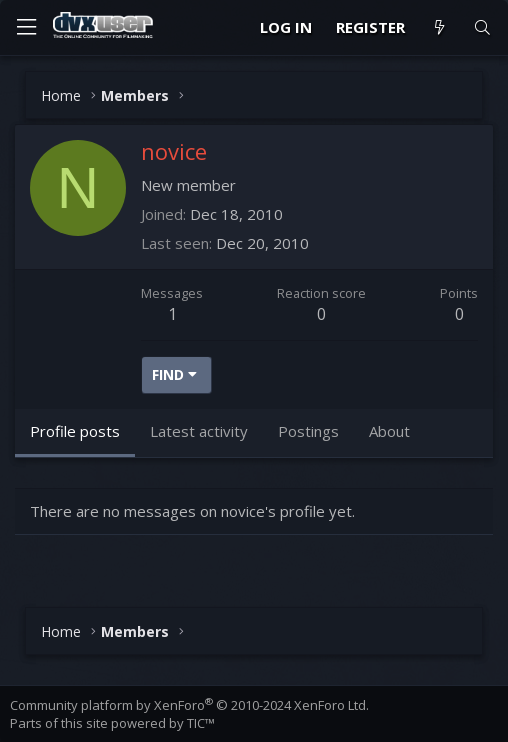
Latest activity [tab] (199, 431)
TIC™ (201, 723)
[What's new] (438, 27)
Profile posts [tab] (75, 431)
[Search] (482, 27)
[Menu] (26, 27)
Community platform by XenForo (189, 705)
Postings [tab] (308, 431)
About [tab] (389, 431)
